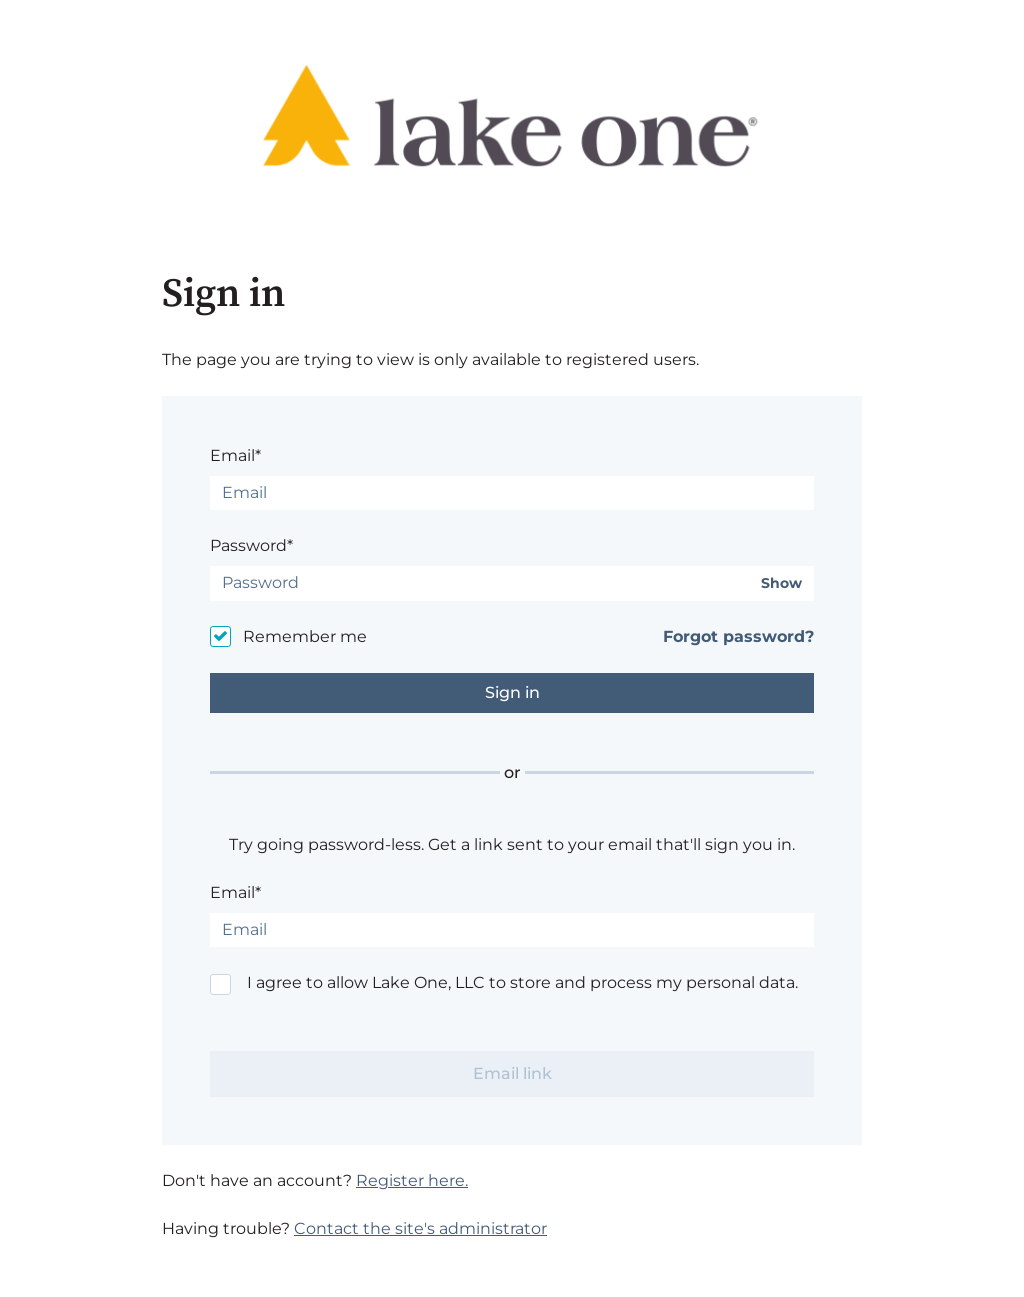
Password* (251, 545)
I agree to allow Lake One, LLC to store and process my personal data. (522, 982)
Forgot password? (738, 636)
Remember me (305, 636)
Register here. (412, 1180)
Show (781, 583)
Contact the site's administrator (420, 1228)
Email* (235, 455)
